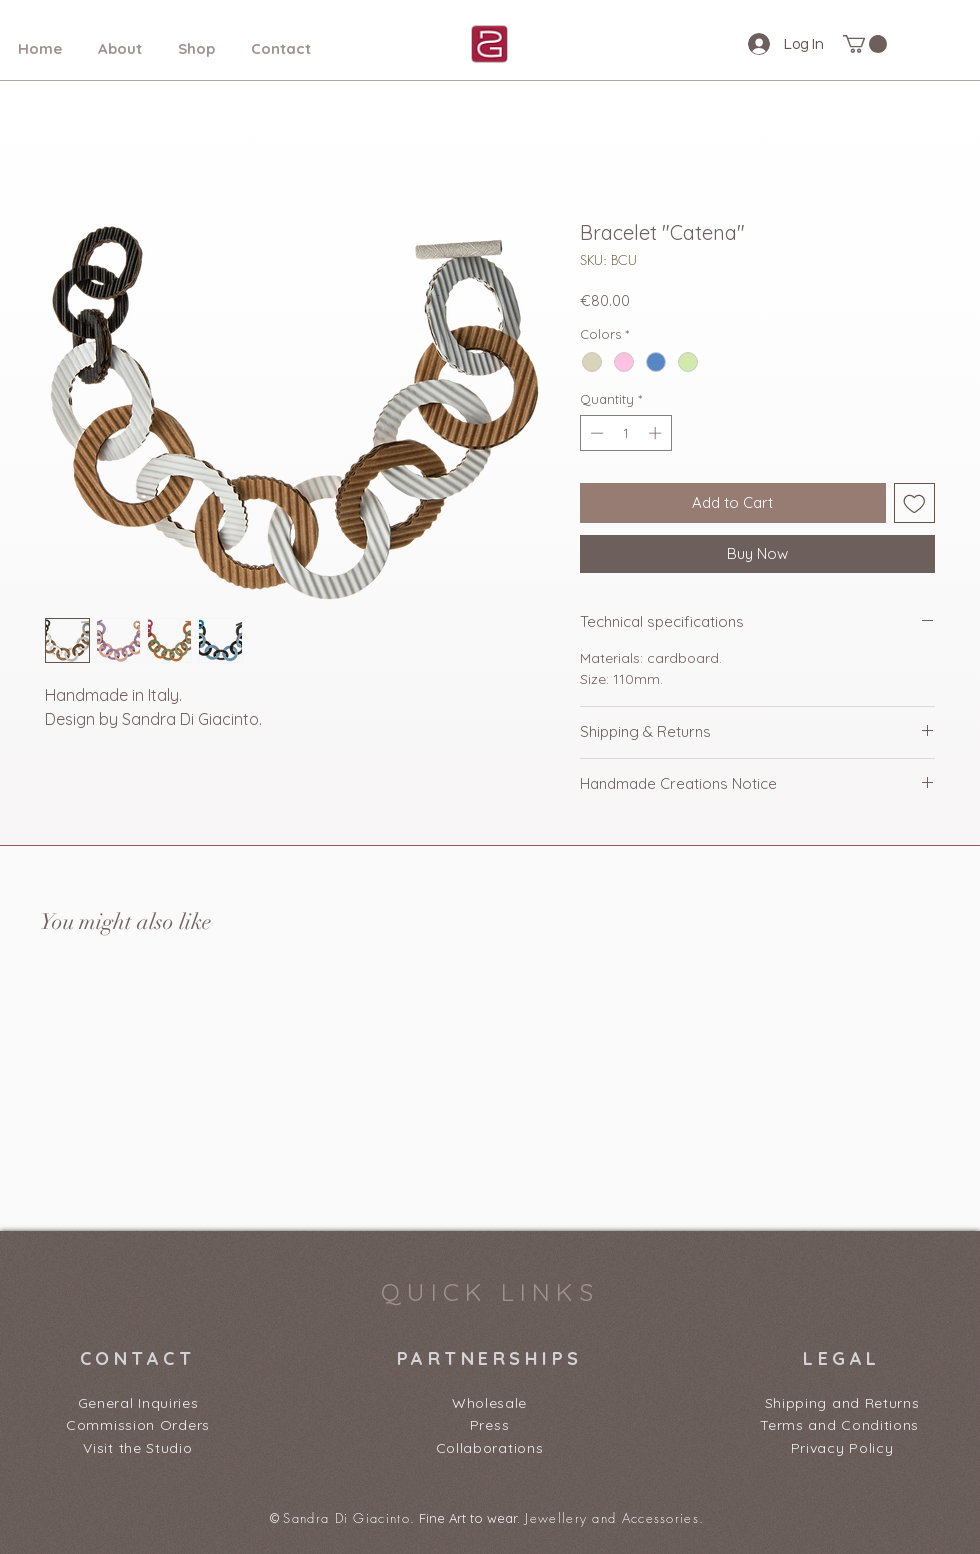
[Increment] (657, 433)
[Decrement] (595, 433)
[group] (490, 1077)
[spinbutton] (625, 433)
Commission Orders (138, 1425)
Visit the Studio (137, 1448)
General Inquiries (138, 1403)
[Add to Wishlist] (914, 503)
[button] (865, 44)
